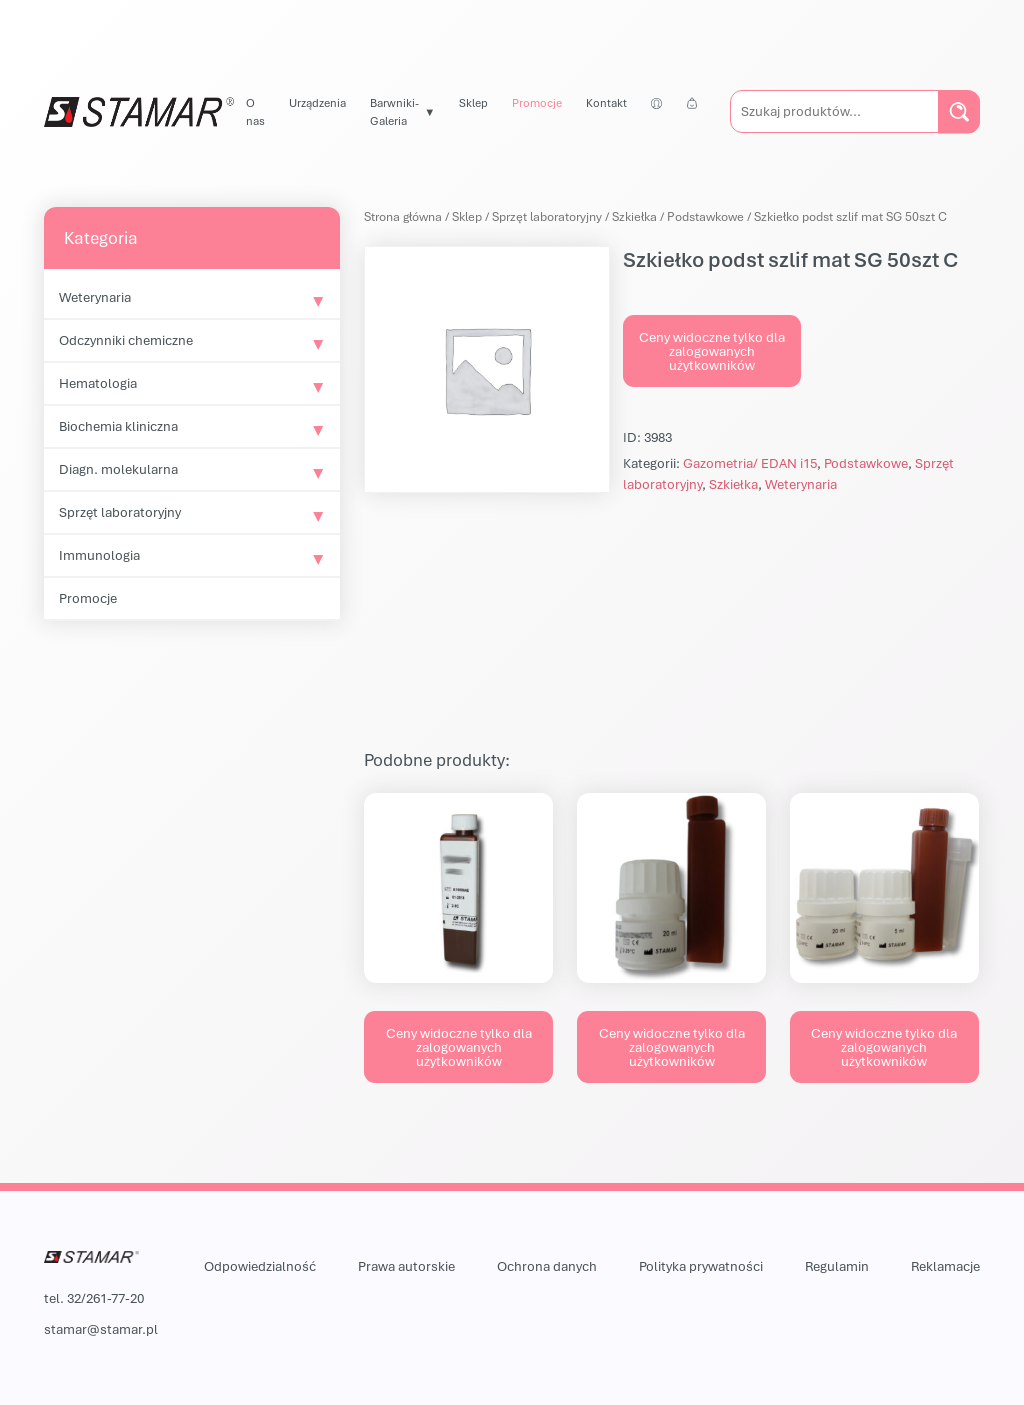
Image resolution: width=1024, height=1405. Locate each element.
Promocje (537, 102)
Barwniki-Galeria (394, 111)
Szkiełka (634, 216)
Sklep (473, 102)
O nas (255, 111)
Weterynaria (95, 297)
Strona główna (403, 216)
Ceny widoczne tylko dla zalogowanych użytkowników (712, 351)
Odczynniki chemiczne (126, 340)
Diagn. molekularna (118, 469)
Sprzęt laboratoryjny (120, 512)
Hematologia (98, 383)
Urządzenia (317, 102)
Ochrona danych (547, 1266)
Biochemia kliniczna (118, 426)
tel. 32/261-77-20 (94, 1298)
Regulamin (837, 1266)
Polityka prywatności (701, 1266)
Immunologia (99, 555)
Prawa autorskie (406, 1266)
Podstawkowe (705, 216)
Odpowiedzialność (260, 1266)
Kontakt (606, 102)
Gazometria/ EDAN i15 (750, 463)
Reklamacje (945, 1266)
